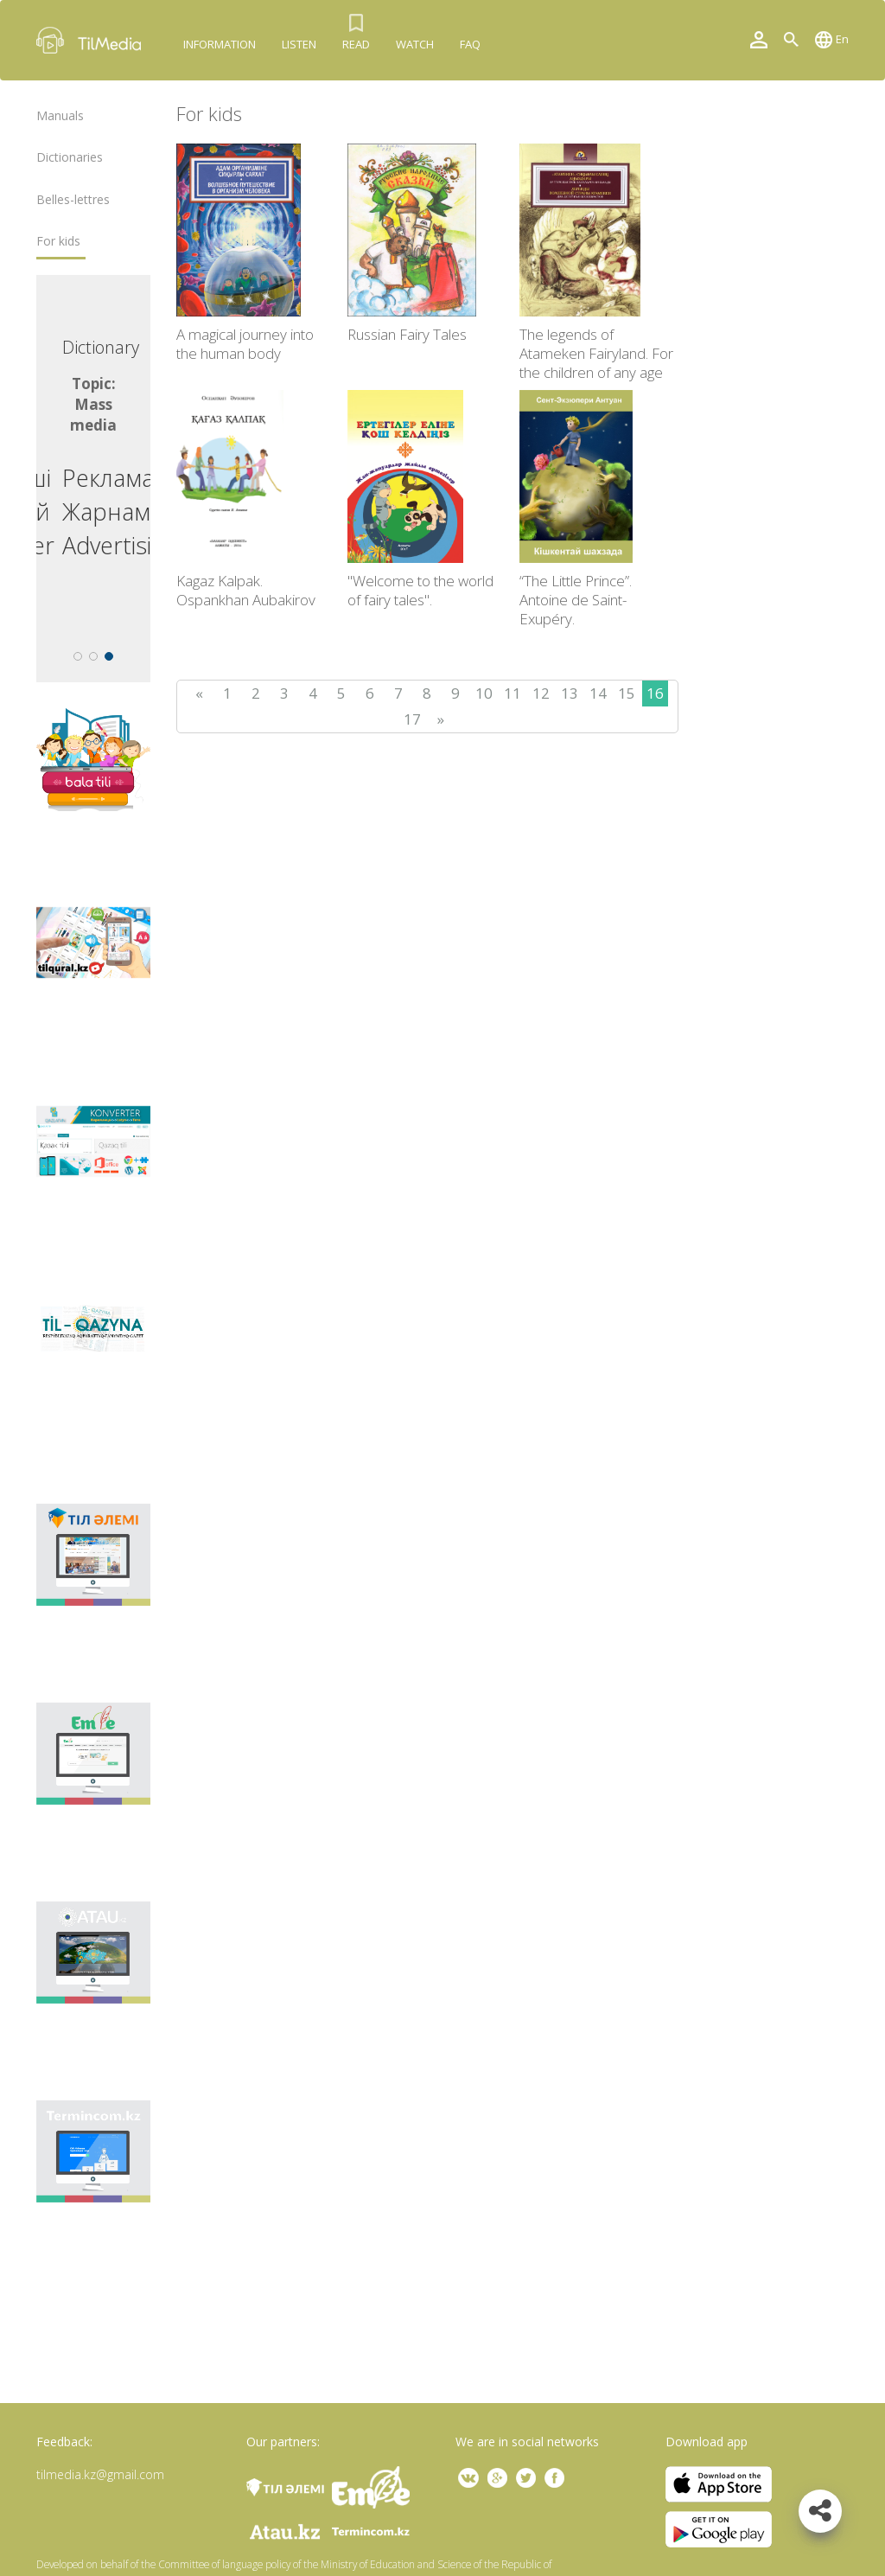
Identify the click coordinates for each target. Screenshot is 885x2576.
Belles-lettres (73, 200)
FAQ (470, 44)
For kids (58, 241)
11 (512, 693)
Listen (299, 44)
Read (356, 44)
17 (412, 719)
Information (219, 44)
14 (598, 693)
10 (484, 693)
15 (626, 693)
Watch (415, 44)
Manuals (60, 116)
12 (541, 693)
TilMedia (92, 40)
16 (655, 693)
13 (569, 693)
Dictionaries (69, 157)
